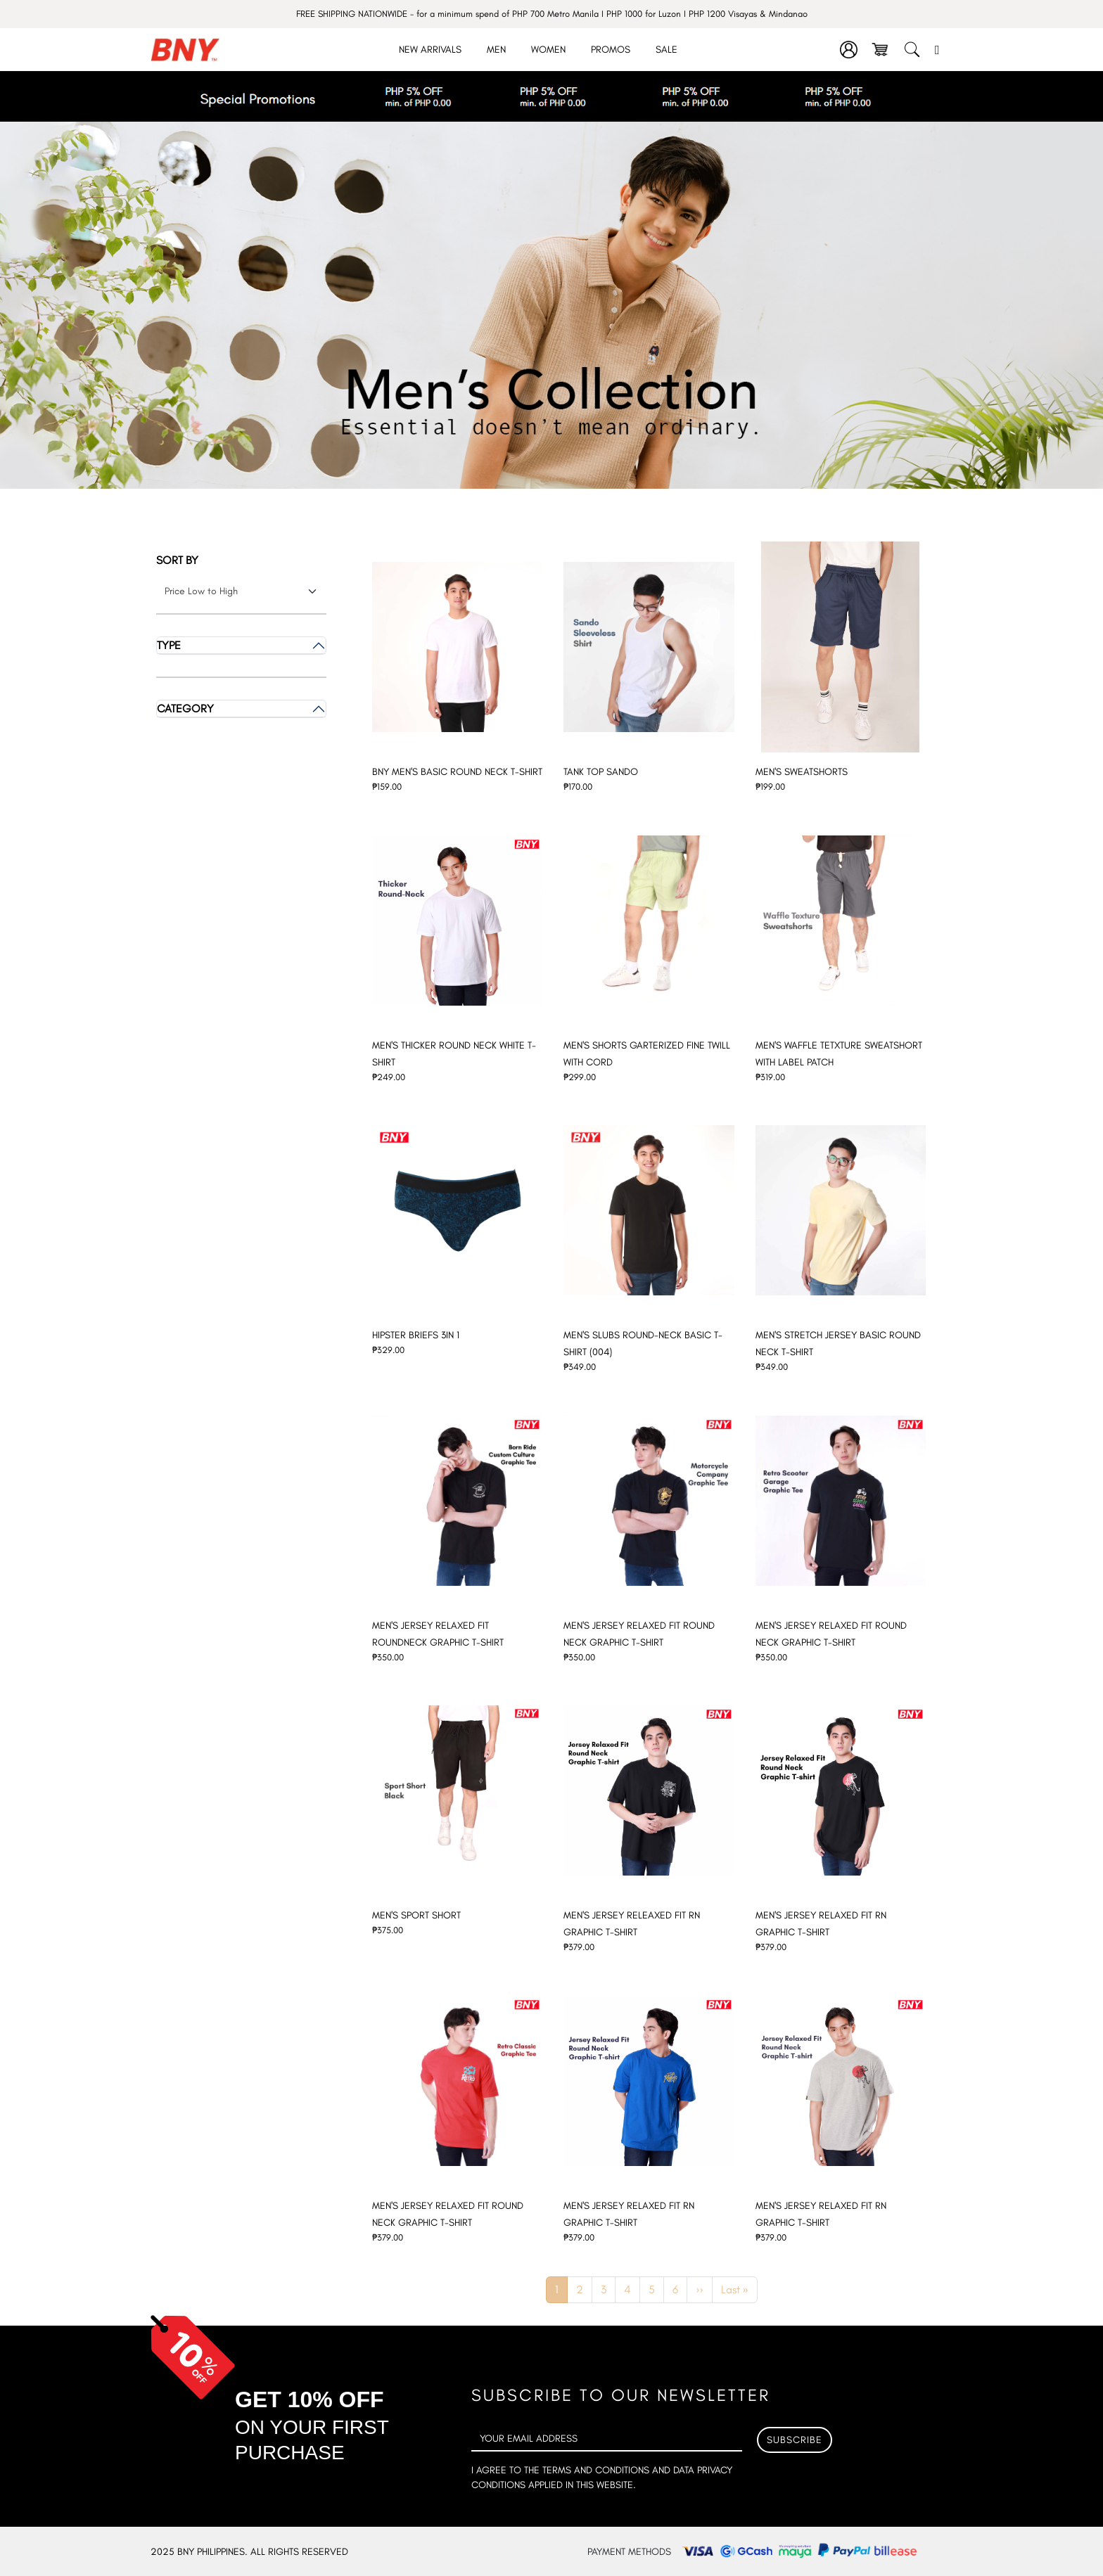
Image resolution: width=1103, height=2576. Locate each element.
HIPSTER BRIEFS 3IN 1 (415, 1335)
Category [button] (185, 708)
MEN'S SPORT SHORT (416, 1915)
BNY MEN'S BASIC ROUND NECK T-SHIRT (457, 772)
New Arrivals (430, 50)
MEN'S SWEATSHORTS (801, 772)
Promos (610, 50)
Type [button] (169, 645)
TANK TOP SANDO (600, 772)
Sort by (177, 560)
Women (548, 50)
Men (496, 50)
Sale (666, 50)
